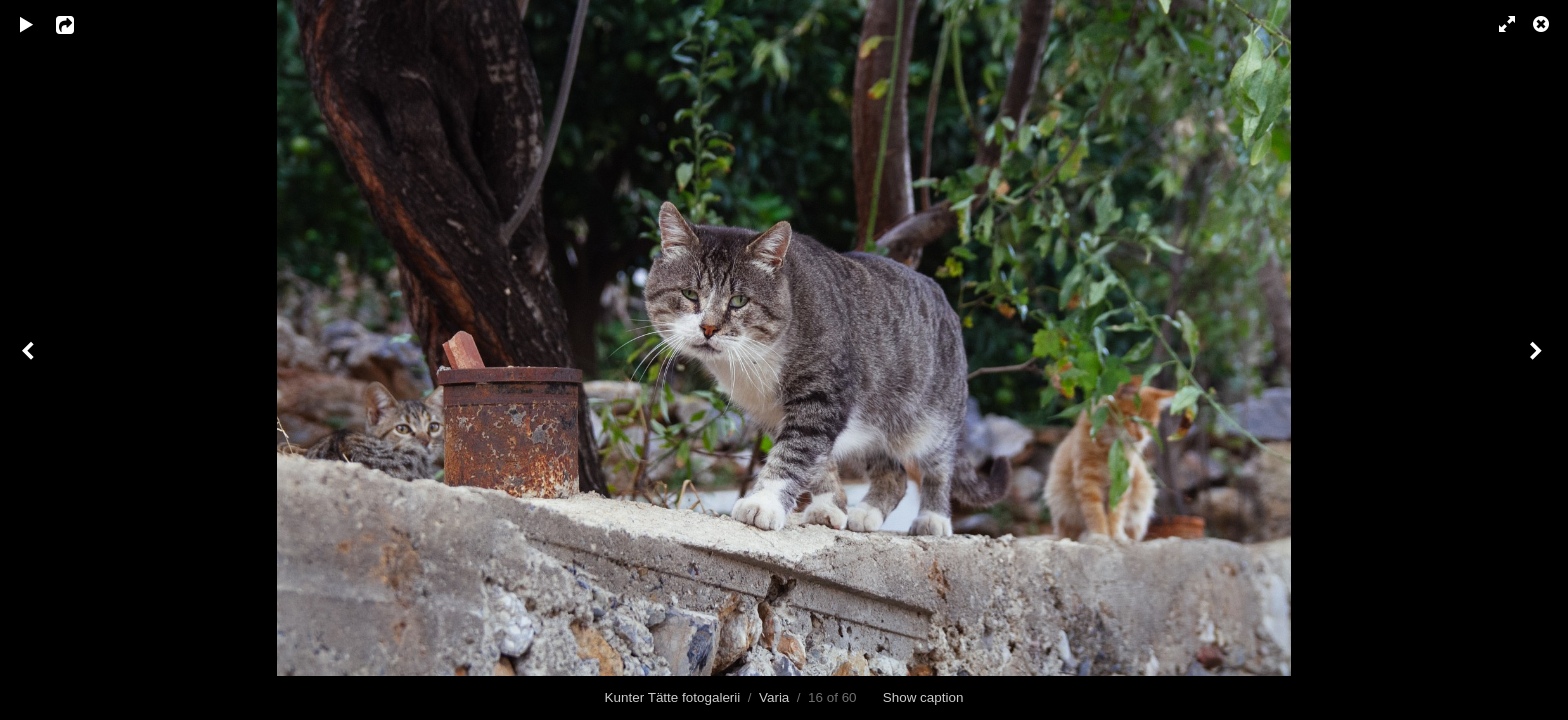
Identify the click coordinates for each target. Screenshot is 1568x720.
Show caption (923, 697)
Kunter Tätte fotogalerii (673, 697)
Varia (774, 697)
